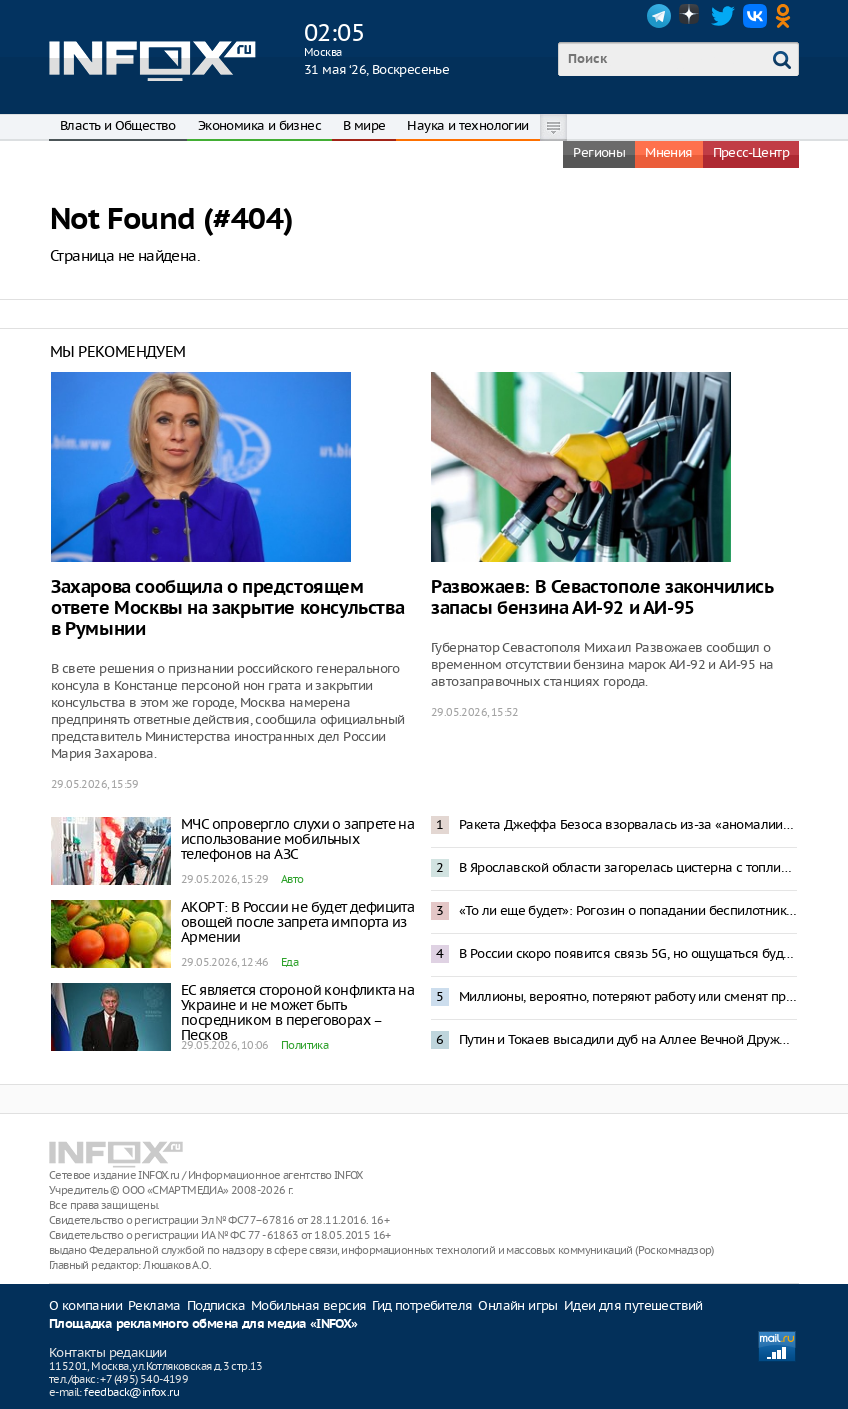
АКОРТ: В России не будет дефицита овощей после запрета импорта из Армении (297, 922)
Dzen (691, 16)
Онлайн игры (517, 1305)
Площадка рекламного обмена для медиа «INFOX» (203, 1324)
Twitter (723, 16)
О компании (85, 1305)
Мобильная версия (308, 1305)
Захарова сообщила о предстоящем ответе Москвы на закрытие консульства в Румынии (227, 608)
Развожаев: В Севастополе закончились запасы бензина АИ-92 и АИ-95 (602, 598)
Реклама (154, 1305)
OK (787, 16)
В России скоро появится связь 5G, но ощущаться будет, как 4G (628, 953)
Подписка (216, 1305)
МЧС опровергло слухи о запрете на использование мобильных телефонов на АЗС (297, 839)
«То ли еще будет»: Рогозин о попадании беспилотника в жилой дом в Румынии (628, 910)
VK (755, 16)
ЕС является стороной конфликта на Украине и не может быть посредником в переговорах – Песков (297, 1012)
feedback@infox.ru (131, 1392)
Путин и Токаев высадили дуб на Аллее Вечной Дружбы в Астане (628, 1039)
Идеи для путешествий (633, 1305)
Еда (289, 962)
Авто (292, 879)
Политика (304, 1045)
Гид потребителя (422, 1305)
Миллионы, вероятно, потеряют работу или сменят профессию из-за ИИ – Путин (628, 996)
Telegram (659, 16)
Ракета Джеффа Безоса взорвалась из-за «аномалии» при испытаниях (628, 824)
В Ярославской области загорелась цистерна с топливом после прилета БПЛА (628, 867)
